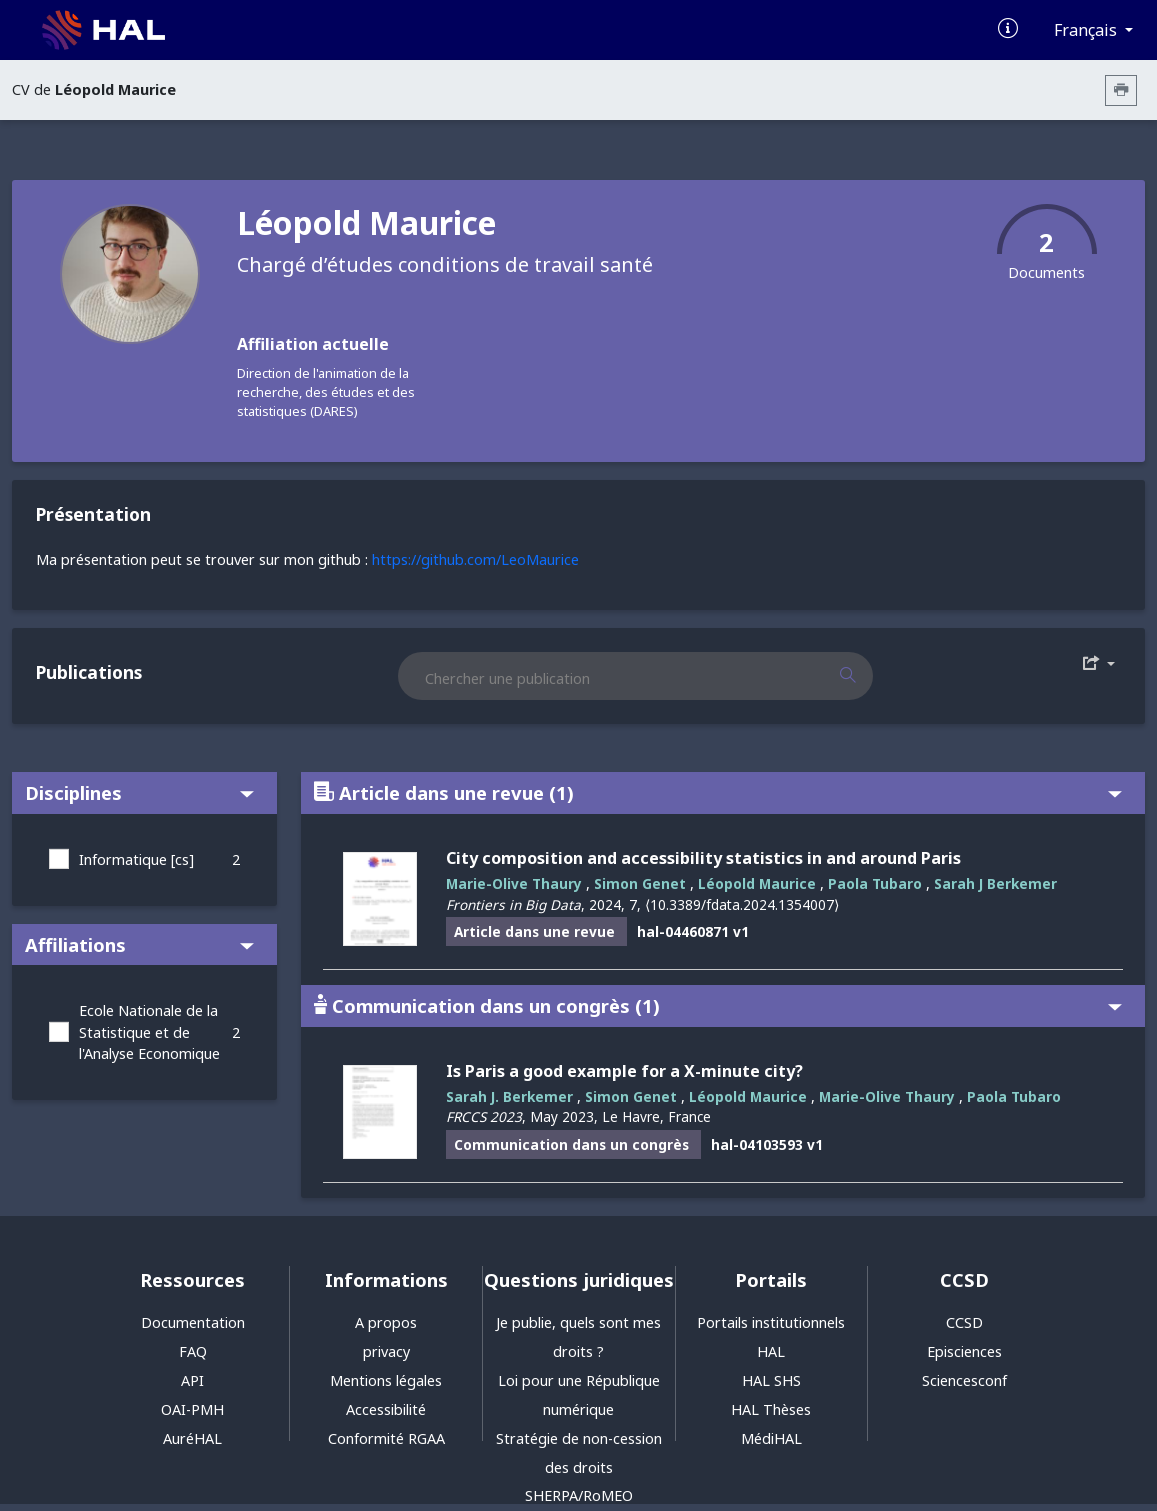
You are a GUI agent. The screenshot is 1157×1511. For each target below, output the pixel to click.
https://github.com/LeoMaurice (475, 559)
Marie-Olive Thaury (514, 883)
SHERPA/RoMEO (579, 1495)
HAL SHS (771, 1380)
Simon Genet (640, 883)
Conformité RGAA (386, 1438)
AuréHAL (192, 1438)
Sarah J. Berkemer (509, 1096)
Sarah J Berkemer (995, 883)
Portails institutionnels (771, 1322)
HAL (771, 1351)
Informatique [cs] (136, 859)
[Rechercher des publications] (865, 676)
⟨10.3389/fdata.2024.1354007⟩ (742, 904)
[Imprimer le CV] (1121, 90)
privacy (386, 1351)
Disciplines (139, 792)
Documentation (193, 1322)
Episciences (964, 1351)
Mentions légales (386, 1380)
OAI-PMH (192, 1409)
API (192, 1380)
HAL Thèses (771, 1409)
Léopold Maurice (757, 883)
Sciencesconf (964, 1380)
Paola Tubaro (875, 883)
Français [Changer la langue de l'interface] (1087, 30)
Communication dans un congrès (718, 1005)
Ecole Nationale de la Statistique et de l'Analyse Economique (149, 1032)
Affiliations (139, 944)
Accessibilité (386, 1409)
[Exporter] (1099, 664)
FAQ (193, 1351)
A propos (386, 1322)
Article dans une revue (718, 792)
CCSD (964, 1322)
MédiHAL (771, 1438)
